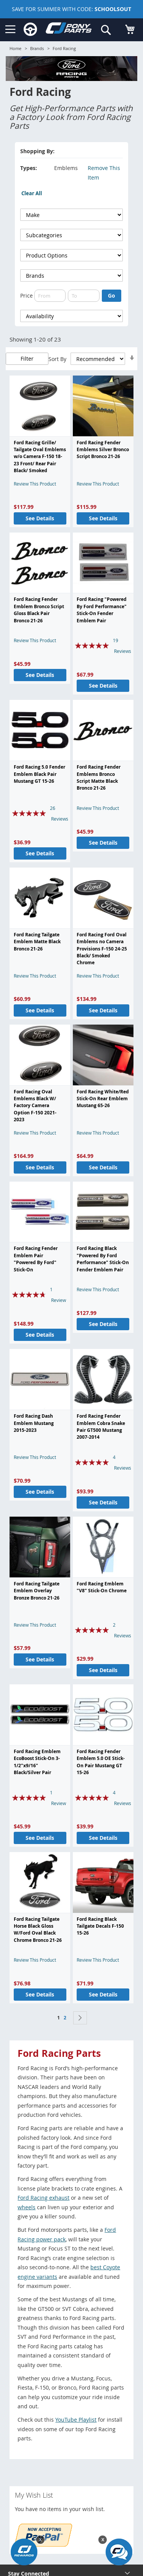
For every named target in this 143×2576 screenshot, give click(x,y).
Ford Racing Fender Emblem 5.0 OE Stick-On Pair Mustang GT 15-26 (101, 1762)
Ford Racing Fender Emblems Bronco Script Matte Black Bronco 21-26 (99, 777)
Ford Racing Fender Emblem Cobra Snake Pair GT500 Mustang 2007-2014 (101, 1426)
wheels (26, 2207)
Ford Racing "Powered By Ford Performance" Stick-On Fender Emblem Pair (102, 609)
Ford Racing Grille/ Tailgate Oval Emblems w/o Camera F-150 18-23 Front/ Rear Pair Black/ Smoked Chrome (40, 460)
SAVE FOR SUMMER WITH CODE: (71, 9)
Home (15, 48)
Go (111, 295)
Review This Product (35, 484)
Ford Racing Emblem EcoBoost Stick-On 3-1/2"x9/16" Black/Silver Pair (37, 1762)
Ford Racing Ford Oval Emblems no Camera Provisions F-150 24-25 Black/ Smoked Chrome (102, 948)
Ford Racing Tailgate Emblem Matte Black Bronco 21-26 (37, 941)
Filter (27, 358)
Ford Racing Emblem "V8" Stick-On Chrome (102, 1587)
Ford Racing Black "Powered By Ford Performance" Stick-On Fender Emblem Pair (103, 1259)
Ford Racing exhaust (43, 2197)
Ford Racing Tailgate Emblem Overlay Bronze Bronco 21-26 (36, 1590)
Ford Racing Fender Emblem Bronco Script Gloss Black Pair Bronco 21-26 (39, 609)
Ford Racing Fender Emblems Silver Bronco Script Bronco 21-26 (103, 449)
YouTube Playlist (75, 2419)
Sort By (57, 359)
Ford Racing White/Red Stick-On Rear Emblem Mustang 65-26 (103, 1098)
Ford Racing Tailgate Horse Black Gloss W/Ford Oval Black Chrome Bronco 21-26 (38, 1929)
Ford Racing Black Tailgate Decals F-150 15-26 (100, 1926)
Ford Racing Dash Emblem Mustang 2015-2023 (34, 1423)
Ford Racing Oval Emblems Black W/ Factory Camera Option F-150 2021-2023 (35, 1105)
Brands (37, 48)
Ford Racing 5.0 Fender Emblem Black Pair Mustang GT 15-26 (39, 774)
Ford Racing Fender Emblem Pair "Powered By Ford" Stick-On (36, 1259)
